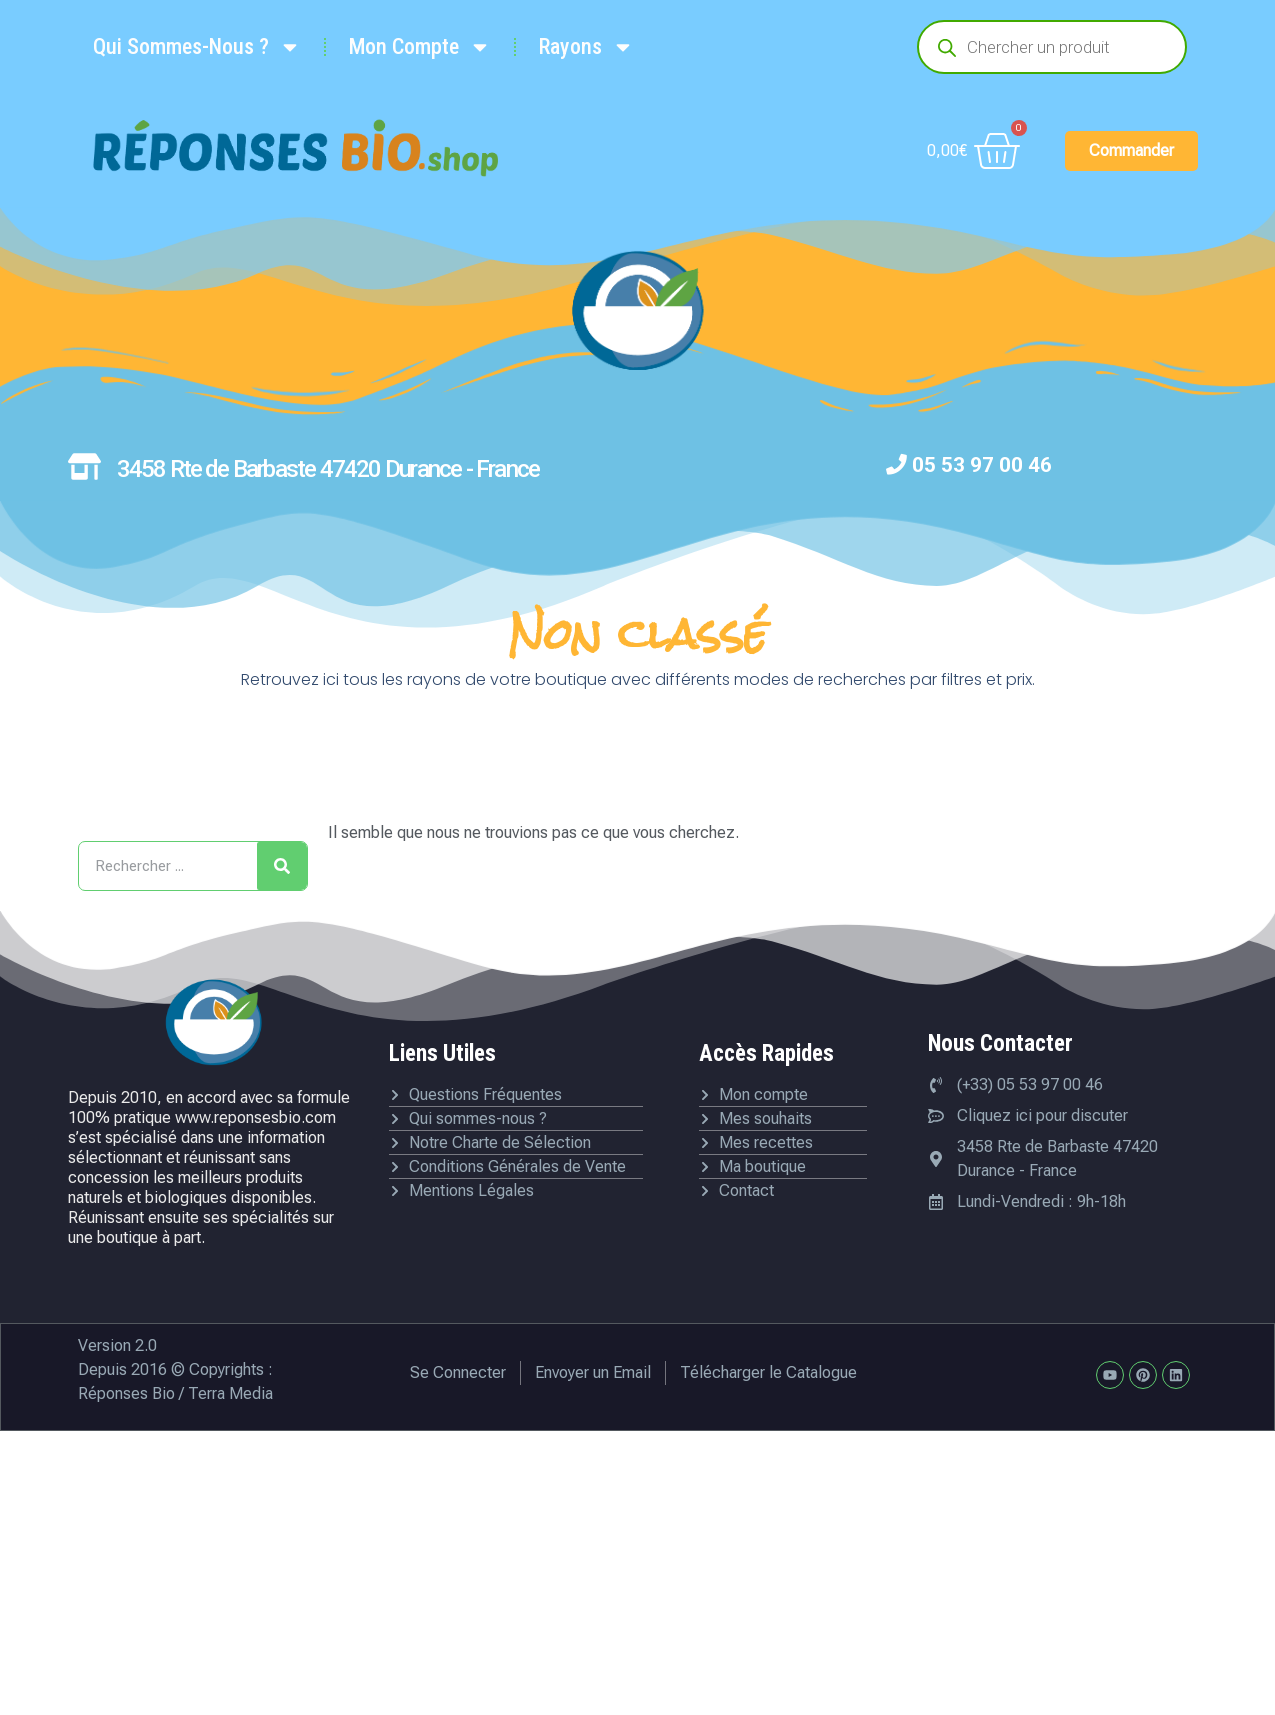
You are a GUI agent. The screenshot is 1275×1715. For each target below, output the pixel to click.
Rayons (586, 47)
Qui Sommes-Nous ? (197, 47)
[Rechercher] (282, 866)
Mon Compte (420, 47)
